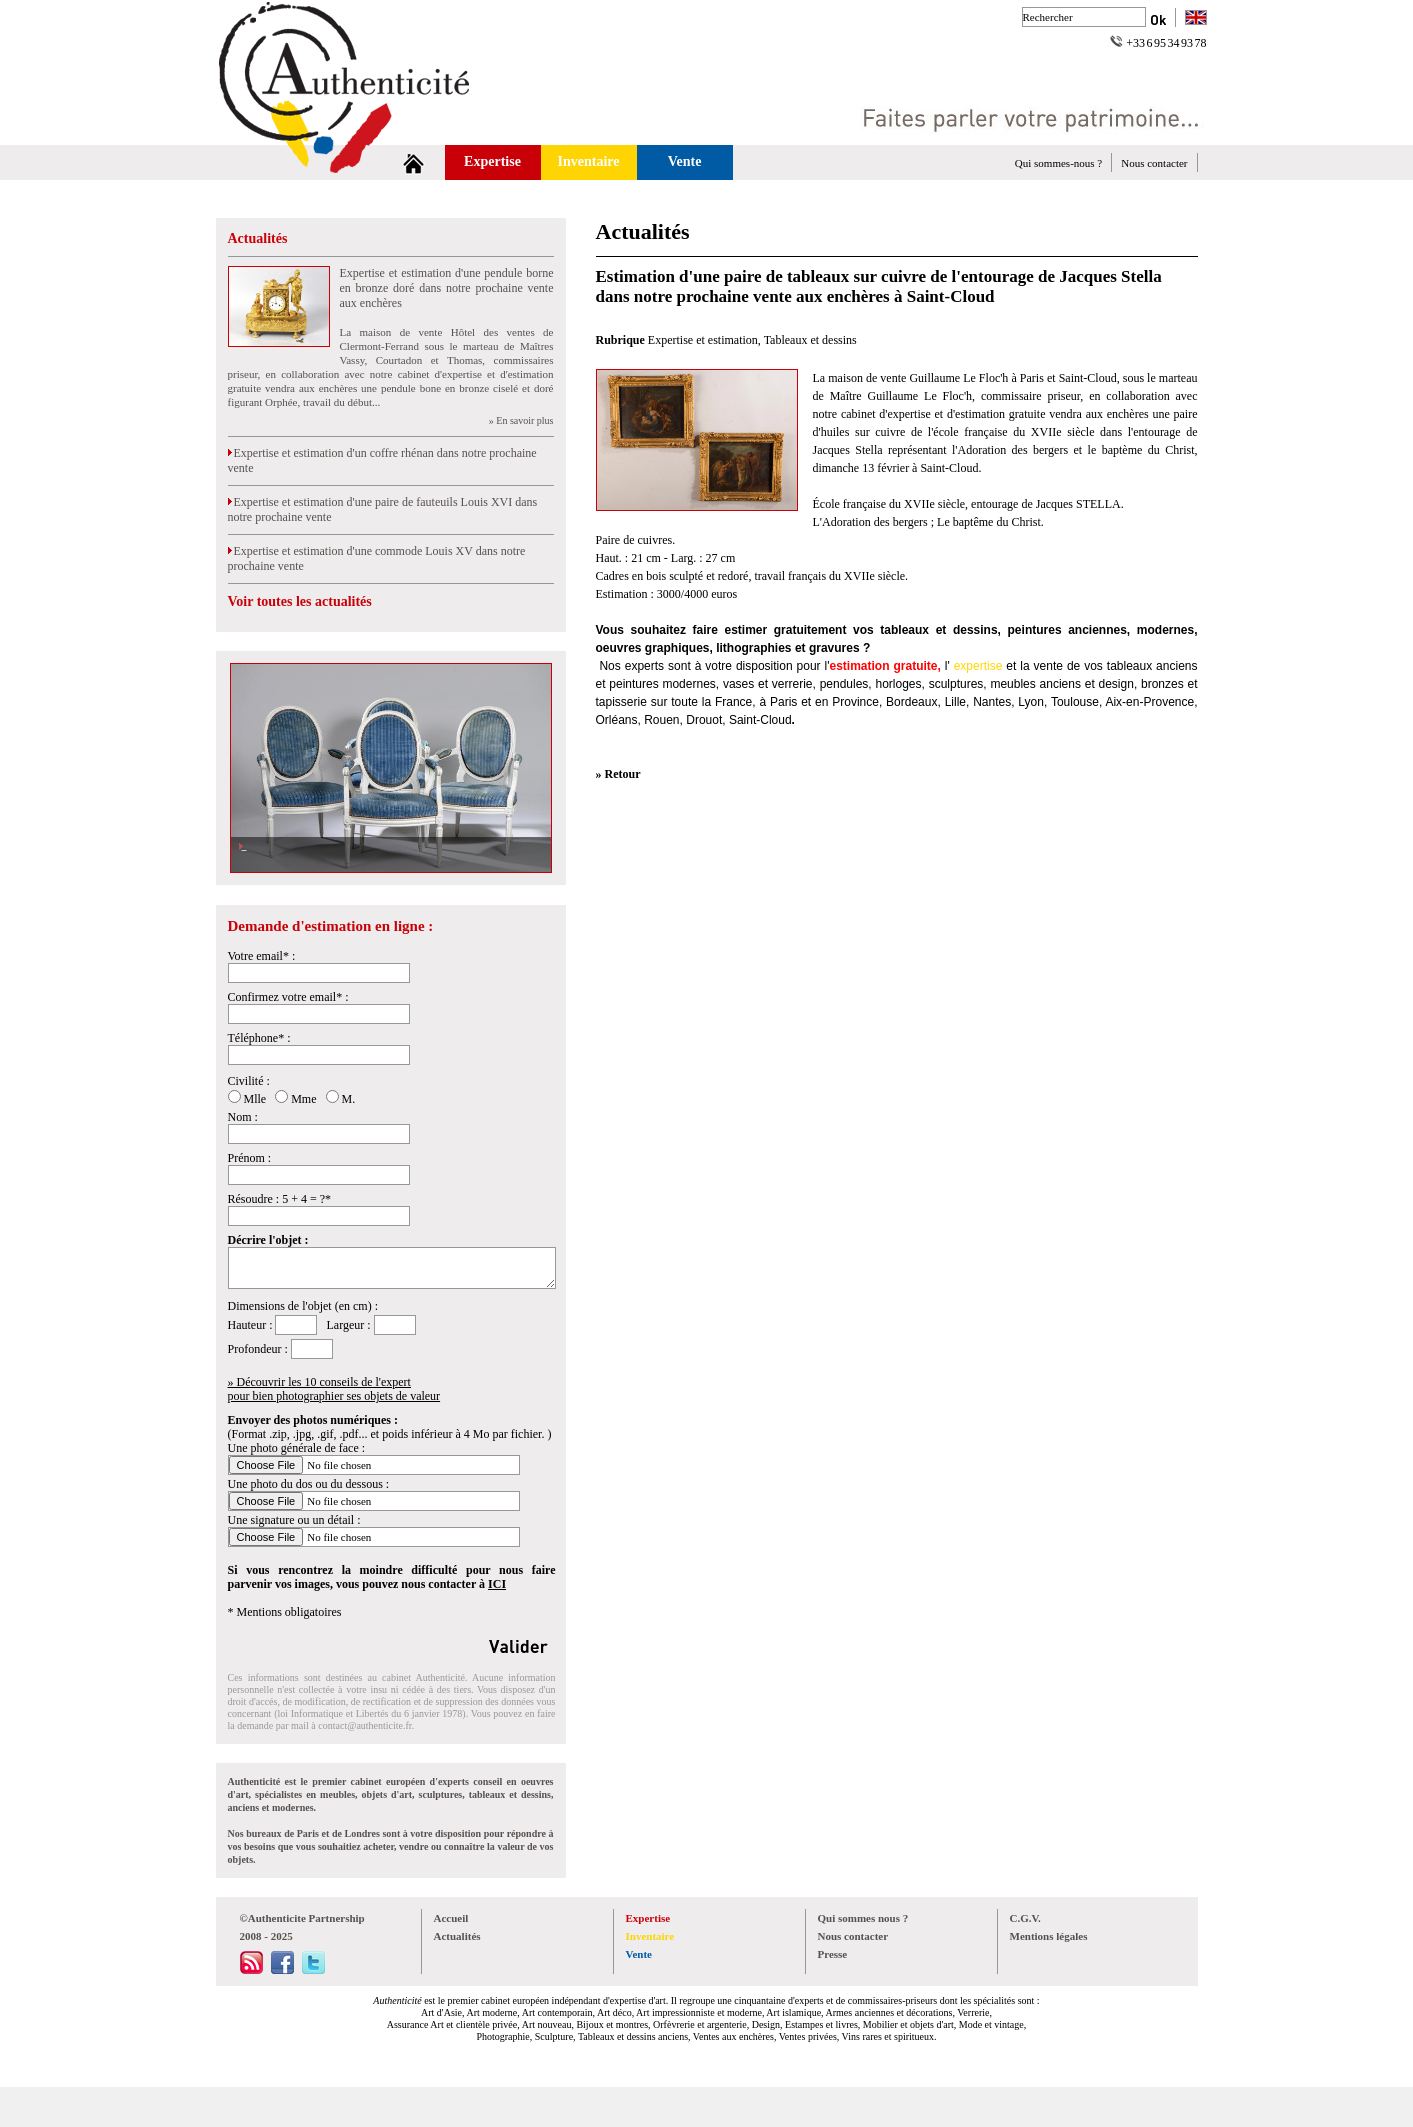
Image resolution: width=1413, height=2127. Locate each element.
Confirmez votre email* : (288, 997)
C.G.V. (1025, 1918)
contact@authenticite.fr (364, 1725)
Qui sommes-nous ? (1058, 163)
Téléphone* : (259, 1038)
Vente (685, 161)
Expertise (492, 161)
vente (1048, 666)
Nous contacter (1154, 163)
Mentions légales (1049, 1936)
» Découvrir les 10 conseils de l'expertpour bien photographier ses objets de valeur (334, 1389)
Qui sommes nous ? (863, 1918)
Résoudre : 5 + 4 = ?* (280, 1199)
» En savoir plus (521, 420)
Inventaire (589, 161)
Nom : (243, 1117)
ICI (497, 1584)
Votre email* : (262, 956)
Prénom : (250, 1158)
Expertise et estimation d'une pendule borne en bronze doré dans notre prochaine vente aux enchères (447, 288)
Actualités (258, 238)
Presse (833, 1954)
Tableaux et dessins (810, 340)
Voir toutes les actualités (300, 601)
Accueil (451, 1918)
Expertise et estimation (703, 340)
